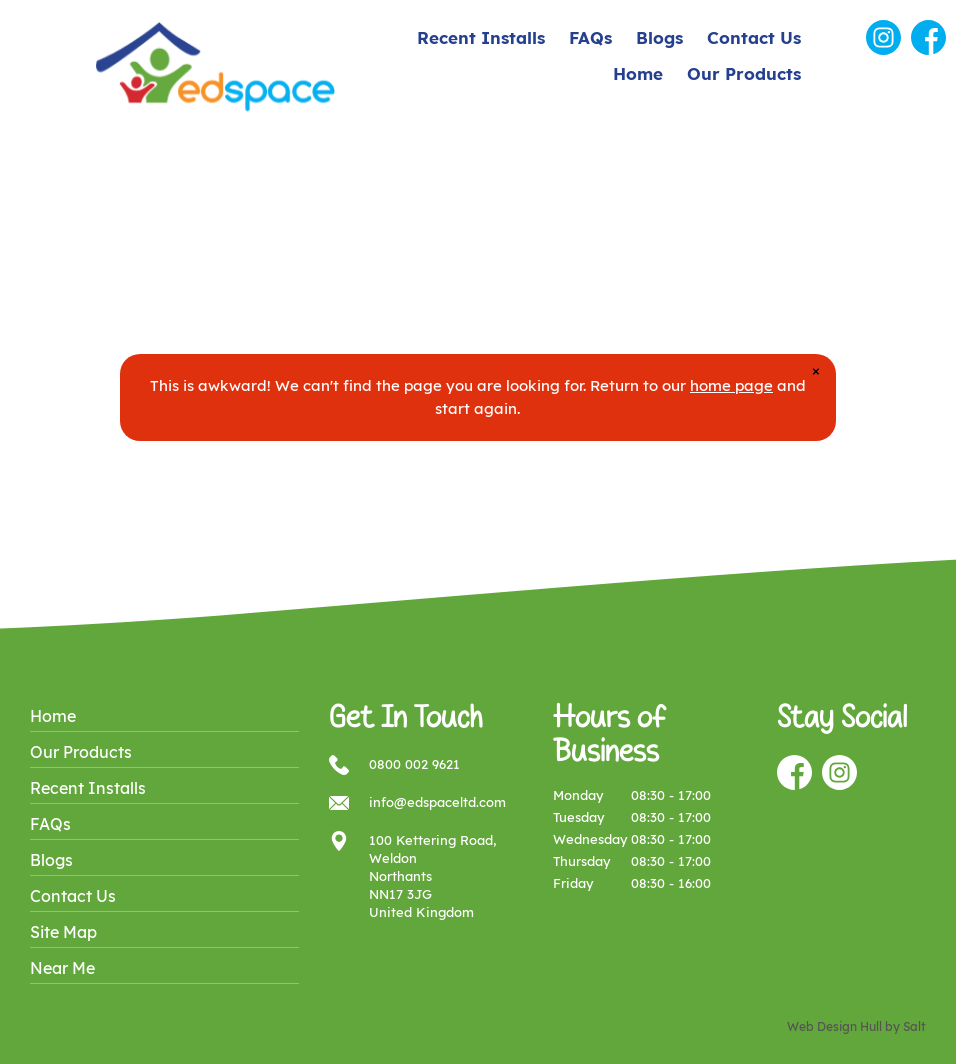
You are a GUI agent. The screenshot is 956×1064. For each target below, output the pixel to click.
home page (731, 385)
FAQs (590, 37)
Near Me (62, 968)
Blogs (659, 37)
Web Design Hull (834, 1026)
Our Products (744, 73)
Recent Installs (481, 37)
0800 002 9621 (414, 764)
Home (638, 73)
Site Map (63, 932)
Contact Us (754, 37)
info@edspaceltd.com (437, 802)
